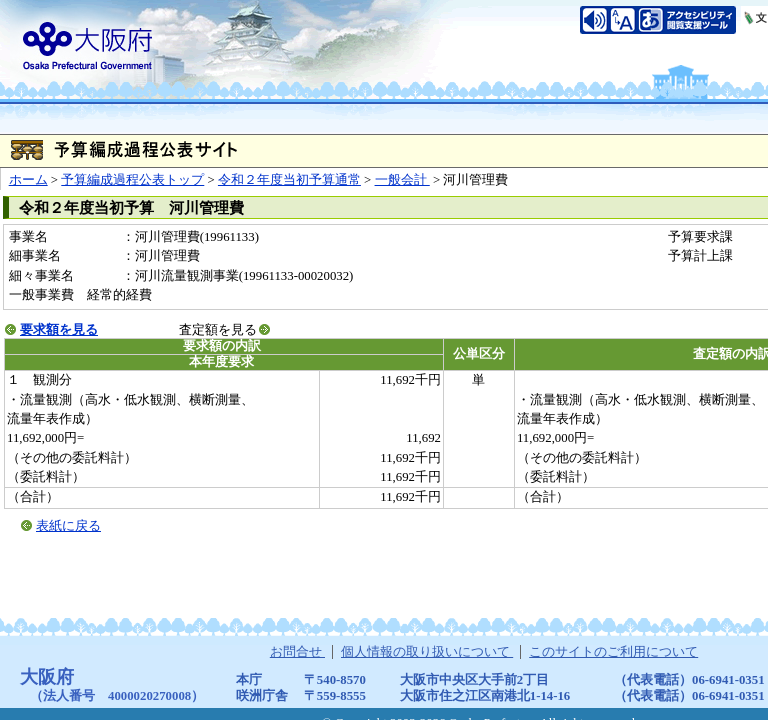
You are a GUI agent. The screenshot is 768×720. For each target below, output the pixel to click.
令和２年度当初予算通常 (289, 180)
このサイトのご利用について (613, 652)
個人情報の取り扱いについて (427, 652)
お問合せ (297, 652)
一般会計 (402, 180)
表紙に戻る (68, 526)
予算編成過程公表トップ (132, 180)
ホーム (28, 180)
